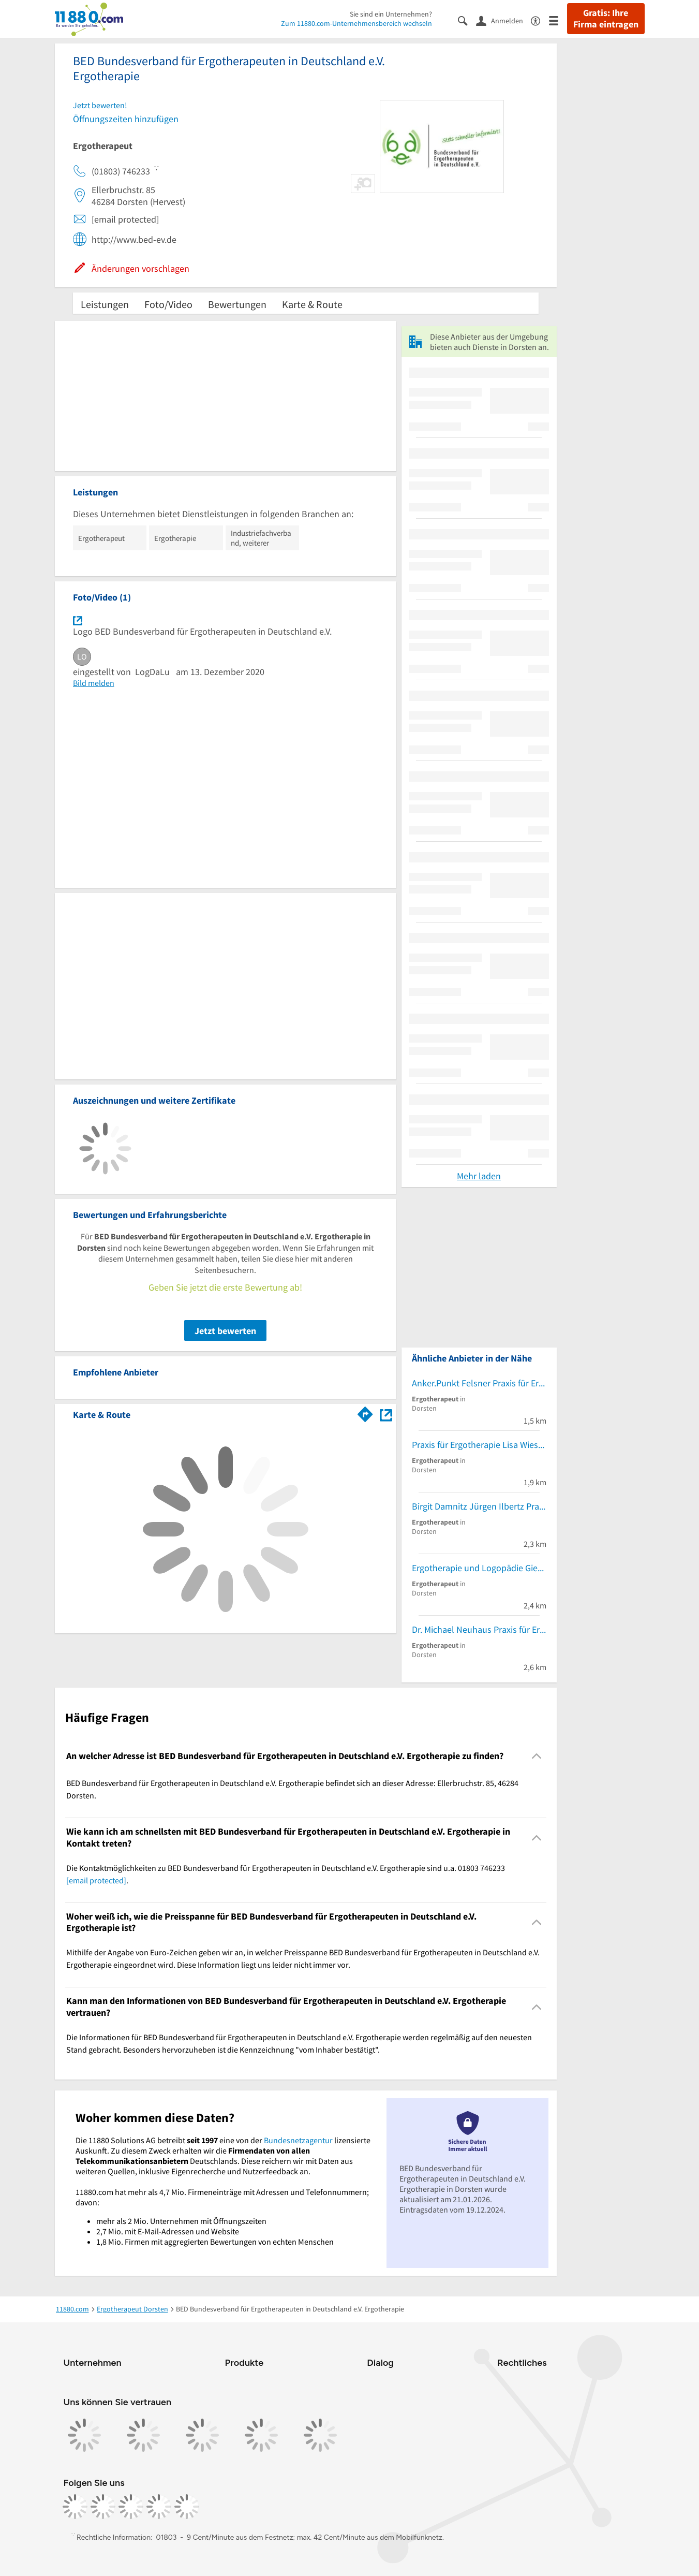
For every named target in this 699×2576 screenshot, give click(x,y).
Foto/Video (168, 304)
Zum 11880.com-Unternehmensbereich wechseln (356, 23)
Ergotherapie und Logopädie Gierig (479, 1568)
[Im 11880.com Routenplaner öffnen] (365, 1413)
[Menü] (558, 20)
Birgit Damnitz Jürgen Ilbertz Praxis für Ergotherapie (479, 1506)
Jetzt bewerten (225, 1331)
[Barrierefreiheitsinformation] (540, 20)
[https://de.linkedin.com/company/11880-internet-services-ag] (158, 2506)
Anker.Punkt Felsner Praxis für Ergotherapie (479, 1383)
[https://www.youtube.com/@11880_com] (186, 2506)
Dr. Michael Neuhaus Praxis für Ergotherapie (479, 1629)
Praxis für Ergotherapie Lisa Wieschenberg (479, 1445)
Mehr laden (479, 1176)
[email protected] (96, 1880)
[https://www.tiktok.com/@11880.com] (131, 2506)
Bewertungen (237, 304)
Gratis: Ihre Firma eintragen (605, 19)
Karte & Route (312, 304)
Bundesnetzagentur (298, 2140)
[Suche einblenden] (467, 20)
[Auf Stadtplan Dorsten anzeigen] (386, 1414)
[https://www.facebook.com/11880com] (75, 2506)
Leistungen (105, 304)
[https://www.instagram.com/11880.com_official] (103, 2506)
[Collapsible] (536, 1756)
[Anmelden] (503, 20)
